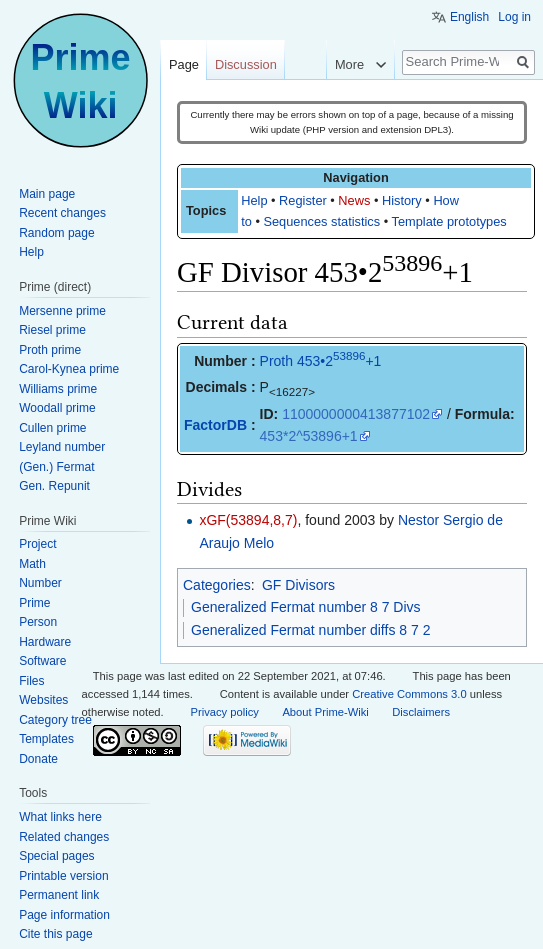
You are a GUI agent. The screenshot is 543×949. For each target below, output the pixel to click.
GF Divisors (298, 585)
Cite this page (55, 934)
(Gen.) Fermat (56, 467)
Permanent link (59, 895)
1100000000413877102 (356, 414)
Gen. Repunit (54, 486)
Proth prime (50, 350)
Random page (56, 233)
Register (303, 200)
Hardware (45, 642)
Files (31, 681)
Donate (38, 759)
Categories (217, 585)
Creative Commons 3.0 (409, 694)
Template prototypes (449, 221)
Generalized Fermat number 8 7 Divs (306, 607)
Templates (46, 739)
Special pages (56, 856)
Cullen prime (52, 428)
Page (184, 64)
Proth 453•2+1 (321, 361)
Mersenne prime (62, 311)
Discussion (246, 64)
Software (42, 661)
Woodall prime (57, 408)
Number (40, 583)
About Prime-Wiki (325, 712)
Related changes (64, 837)
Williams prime (58, 389)
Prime (34, 603)
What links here (60, 817)
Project (37, 544)
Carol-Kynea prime (69, 369)
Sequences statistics (321, 221)
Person (38, 622)
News (354, 200)
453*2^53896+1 (309, 436)
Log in (514, 17)
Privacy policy (225, 712)
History (402, 200)
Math (32, 564)
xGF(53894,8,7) (248, 520)
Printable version (63, 876)
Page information (64, 915)
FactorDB (215, 425)
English (469, 17)
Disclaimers (421, 712)
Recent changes (62, 213)
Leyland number (62, 447)
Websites (43, 700)
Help (254, 200)
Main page (47, 194)
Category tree (55, 720)
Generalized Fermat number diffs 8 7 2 (310, 630)
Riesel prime (52, 330)
